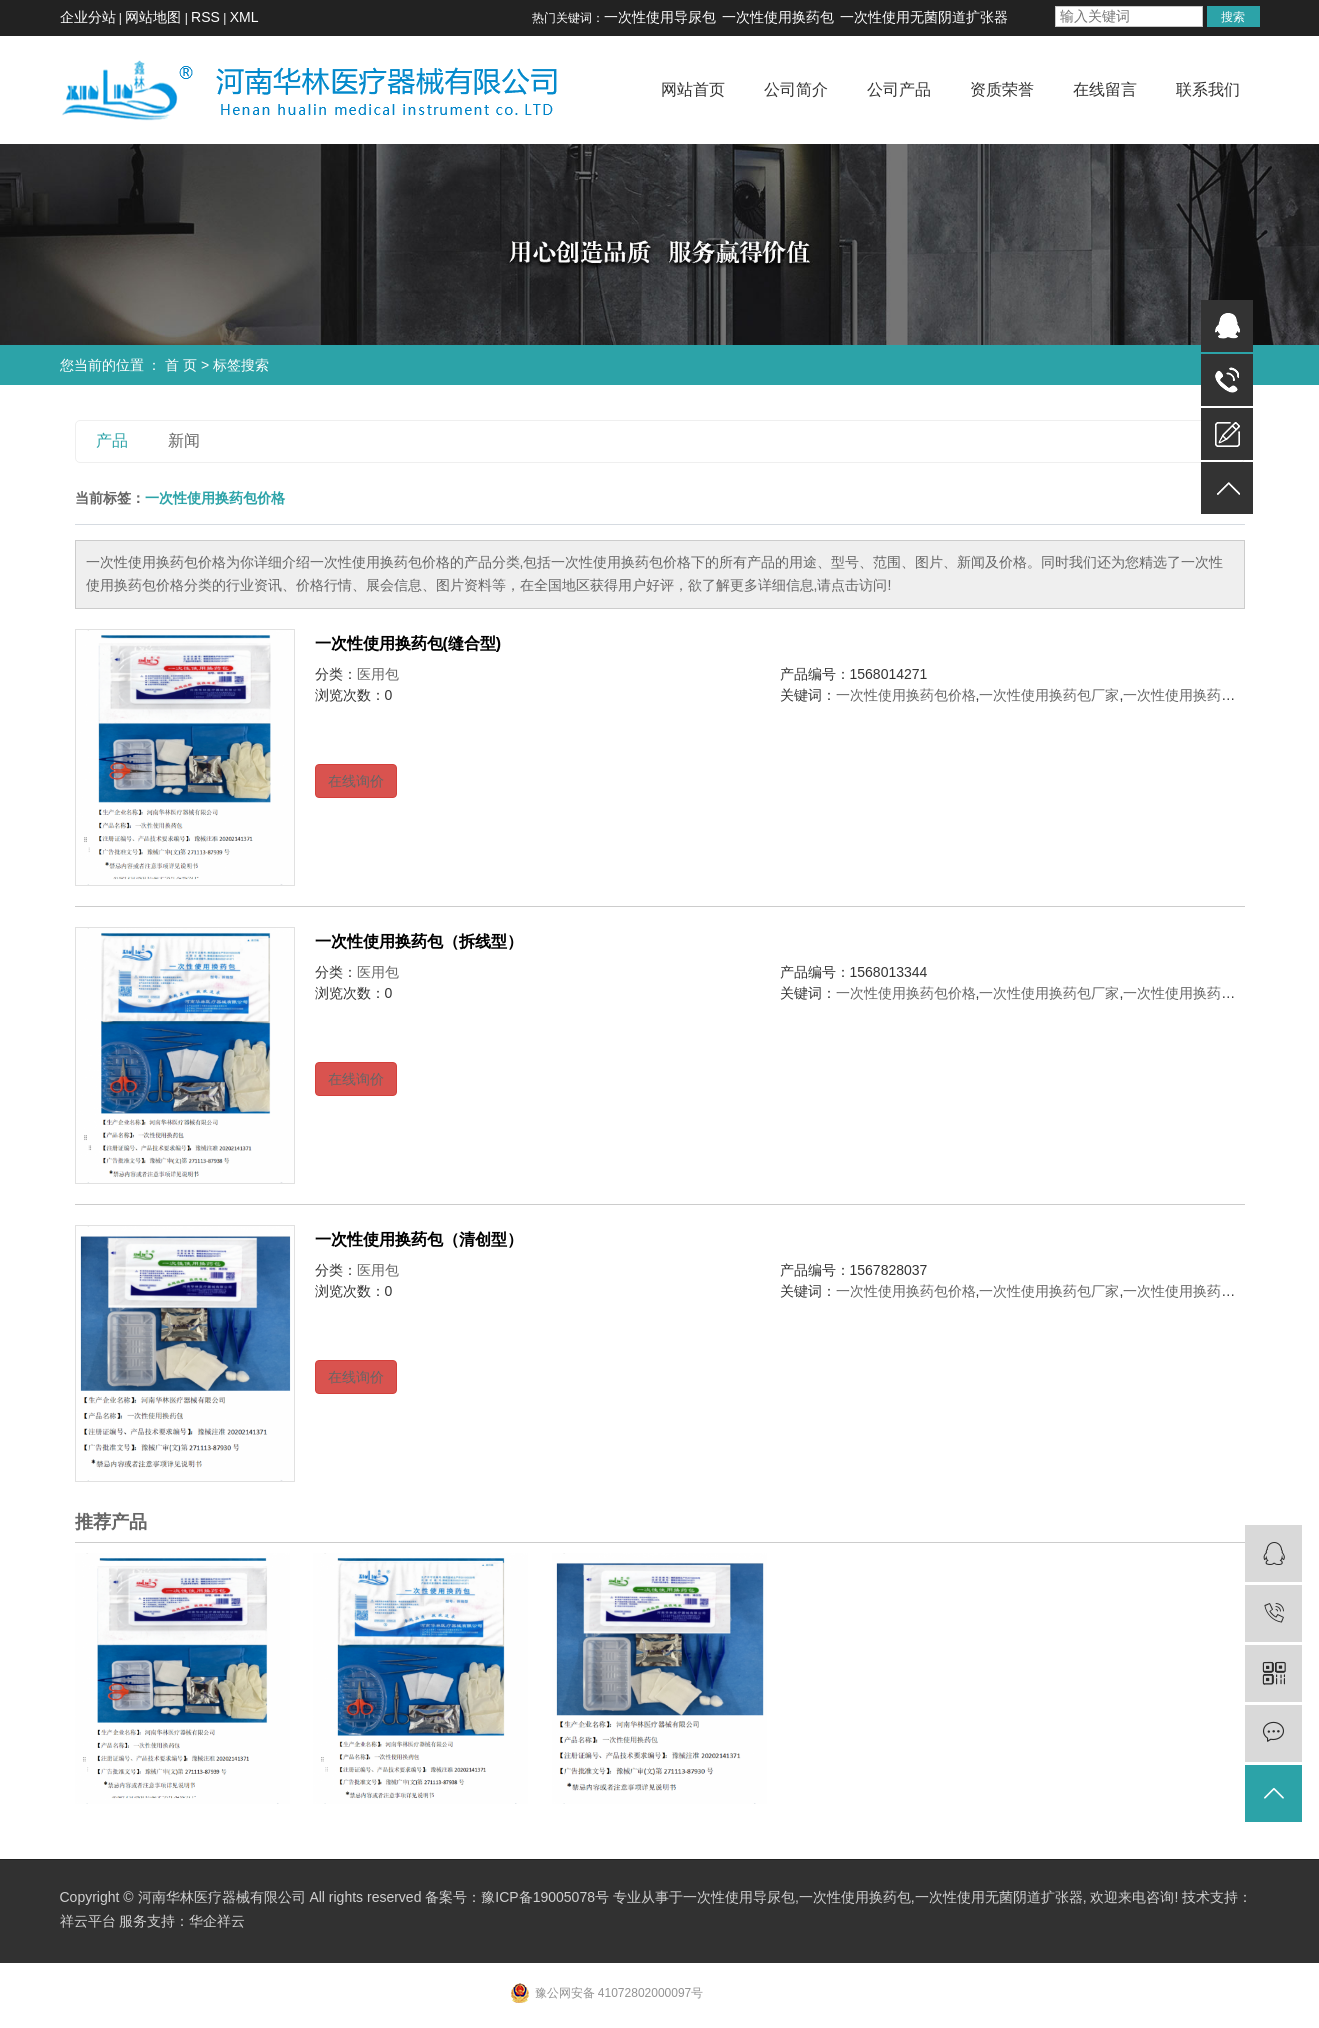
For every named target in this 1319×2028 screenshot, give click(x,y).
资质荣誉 (1002, 89)
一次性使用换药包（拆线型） (419, 941)
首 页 (181, 365)
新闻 (184, 440)
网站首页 (693, 89)
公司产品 (899, 89)
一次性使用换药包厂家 (1049, 695)
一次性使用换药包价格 (906, 695)
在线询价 (356, 781)
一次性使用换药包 (778, 17)
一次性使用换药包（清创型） (419, 1239)
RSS (205, 17)
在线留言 (1105, 89)
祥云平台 (88, 1921)
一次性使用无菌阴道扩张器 (924, 17)
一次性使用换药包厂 (1186, 695)
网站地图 (153, 17)
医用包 (378, 674)
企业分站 (88, 17)
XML (244, 17)
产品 (112, 440)
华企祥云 (217, 1921)
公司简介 (796, 89)
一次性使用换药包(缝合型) (408, 643)
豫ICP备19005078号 (545, 1897)
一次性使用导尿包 (660, 17)
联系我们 (1208, 89)
